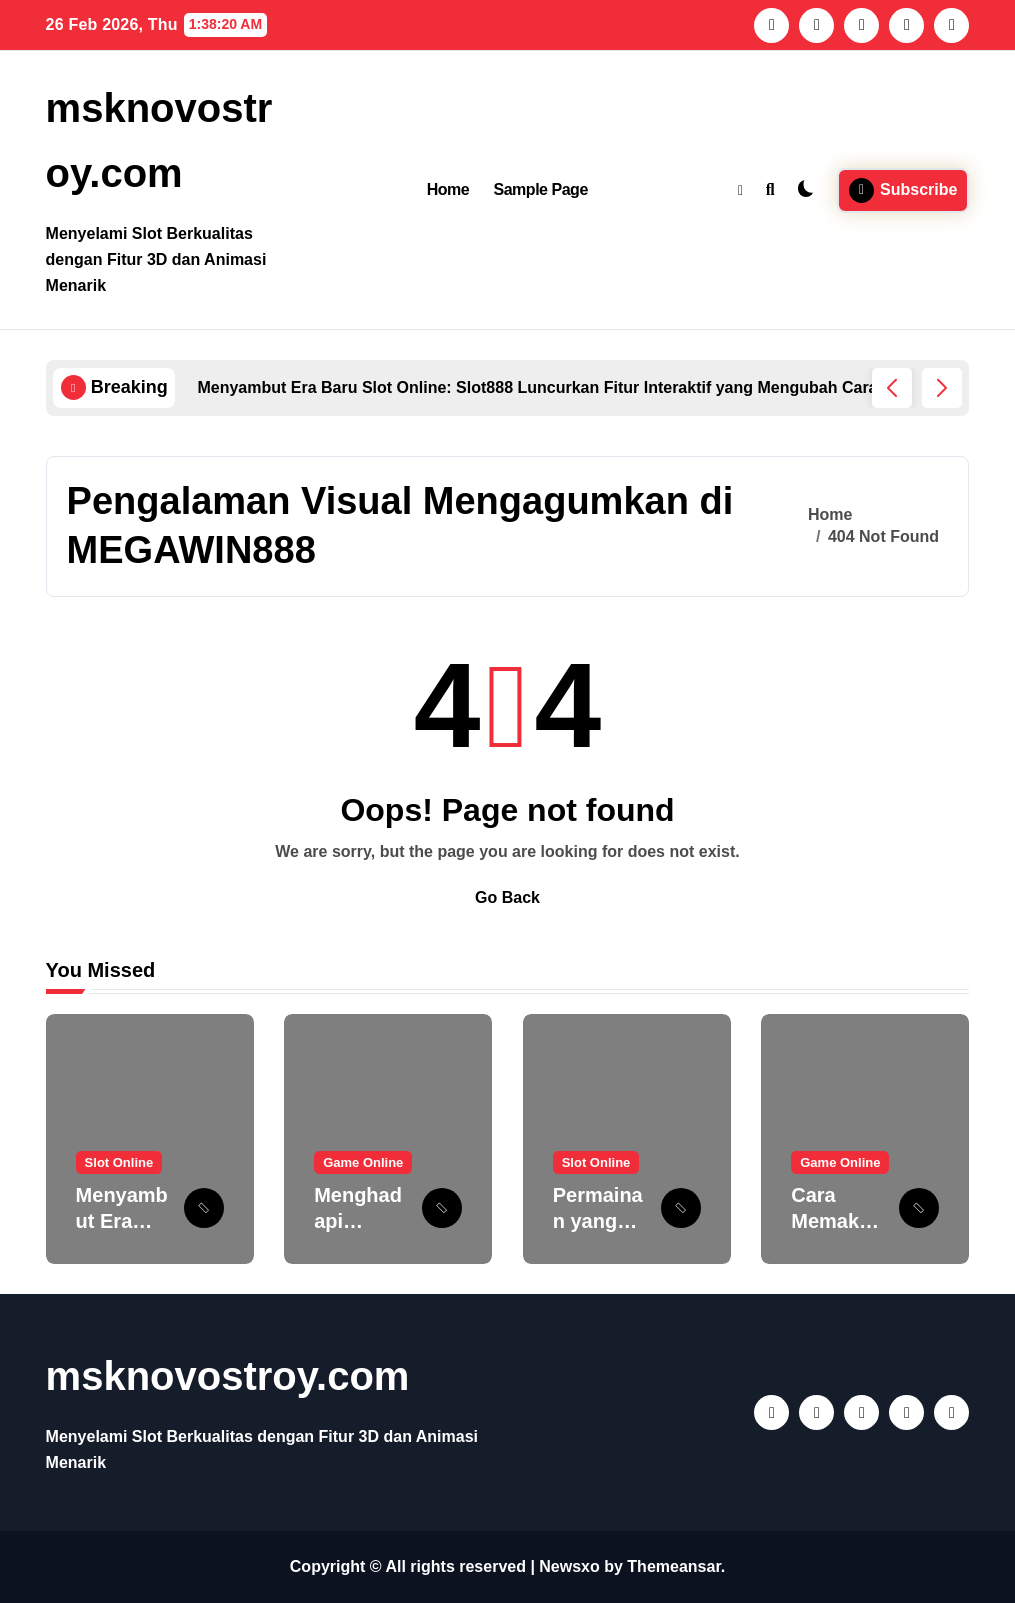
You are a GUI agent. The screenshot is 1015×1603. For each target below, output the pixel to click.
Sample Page (540, 189)
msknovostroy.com (228, 1376)
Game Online (363, 1162)
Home (448, 189)
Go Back (507, 897)
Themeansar (673, 1566)
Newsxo (569, 1566)
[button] (942, 388)
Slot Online (119, 1162)
